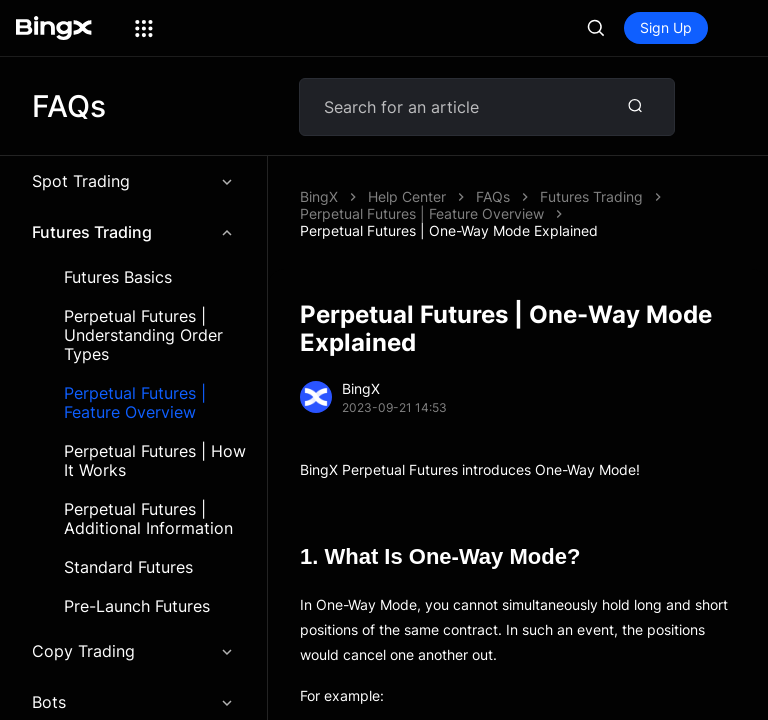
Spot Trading (133, 181)
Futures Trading (133, 232)
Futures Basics (118, 277)
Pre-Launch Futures (137, 606)
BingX (319, 196)
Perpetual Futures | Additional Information (148, 519)
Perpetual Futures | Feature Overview (135, 403)
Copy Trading (133, 651)
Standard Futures (128, 567)
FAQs (493, 196)
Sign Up (666, 27)
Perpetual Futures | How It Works (155, 461)
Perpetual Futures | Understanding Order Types (143, 335)
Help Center (407, 196)
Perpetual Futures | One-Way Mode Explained (449, 230)
